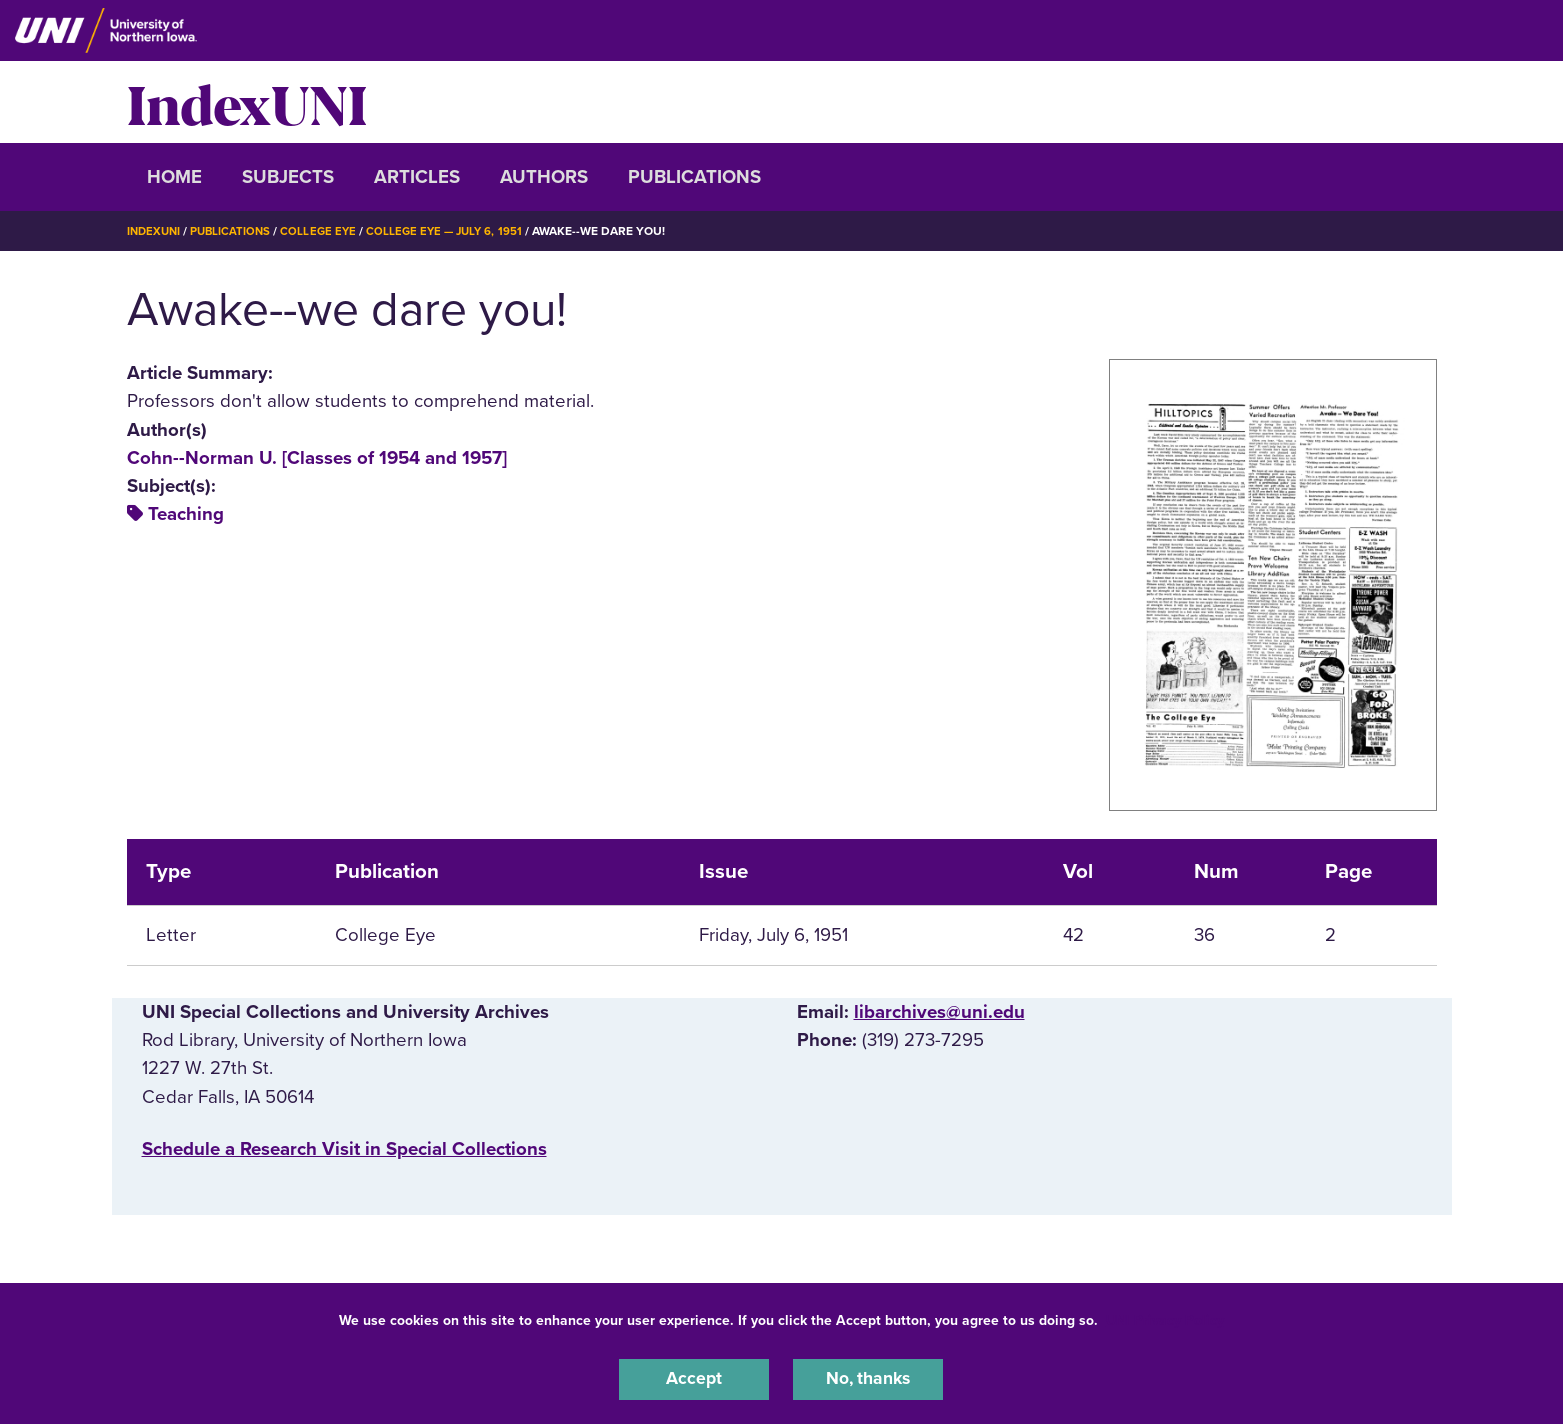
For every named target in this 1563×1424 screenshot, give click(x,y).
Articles (417, 177)
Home (174, 177)
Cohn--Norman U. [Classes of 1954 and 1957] (317, 457)
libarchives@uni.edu (939, 1012)
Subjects (288, 177)
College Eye (325, 231)
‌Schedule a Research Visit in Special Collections (344, 1148)
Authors (544, 177)
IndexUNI (247, 102)
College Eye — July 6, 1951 (455, 231)
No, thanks (868, 1378)
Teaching (186, 514)
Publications (694, 177)
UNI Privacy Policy (1165, 1317)
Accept (694, 1378)
